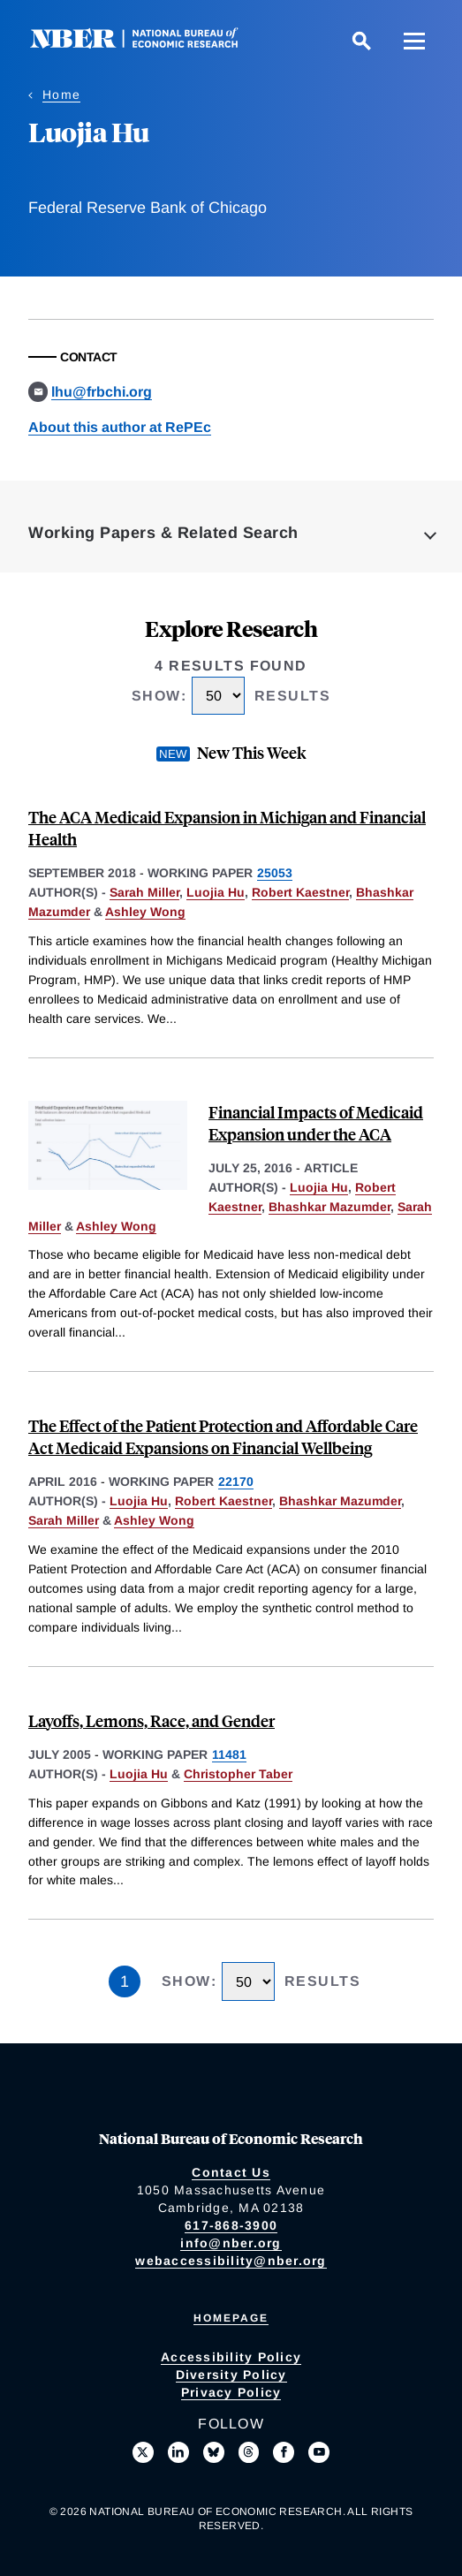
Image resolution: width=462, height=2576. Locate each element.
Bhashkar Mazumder (329, 1207)
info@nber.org (230, 2243)
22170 (236, 1481)
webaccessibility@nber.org (230, 2261)
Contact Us (231, 2172)
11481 (229, 1754)
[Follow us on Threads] (249, 2452)
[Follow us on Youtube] (318, 2452)
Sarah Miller (144, 892)
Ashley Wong (145, 912)
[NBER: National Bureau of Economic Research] (148, 43)
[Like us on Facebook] (283, 2452)
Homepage (231, 2318)
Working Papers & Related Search (163, 533)
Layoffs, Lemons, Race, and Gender (151, 1720)
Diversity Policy (231, 2375)
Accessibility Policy (231, 2357)
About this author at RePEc (119, 427)
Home (61, 94)
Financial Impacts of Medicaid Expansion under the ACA (315, 1123)
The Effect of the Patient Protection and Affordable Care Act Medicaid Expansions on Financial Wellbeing (223, 1436)
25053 (274, 873)
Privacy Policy (231, 2392)
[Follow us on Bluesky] (213, 2452)
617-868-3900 (231, 2225)
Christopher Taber (238, 1774)
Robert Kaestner (300, 892)
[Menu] (414, 40)
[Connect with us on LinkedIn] (178, 2452)
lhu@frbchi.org (101, 391)
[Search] (361, 40)
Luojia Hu (215, 892)
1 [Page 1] (124, 1981)
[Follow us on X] (143, 2452)
